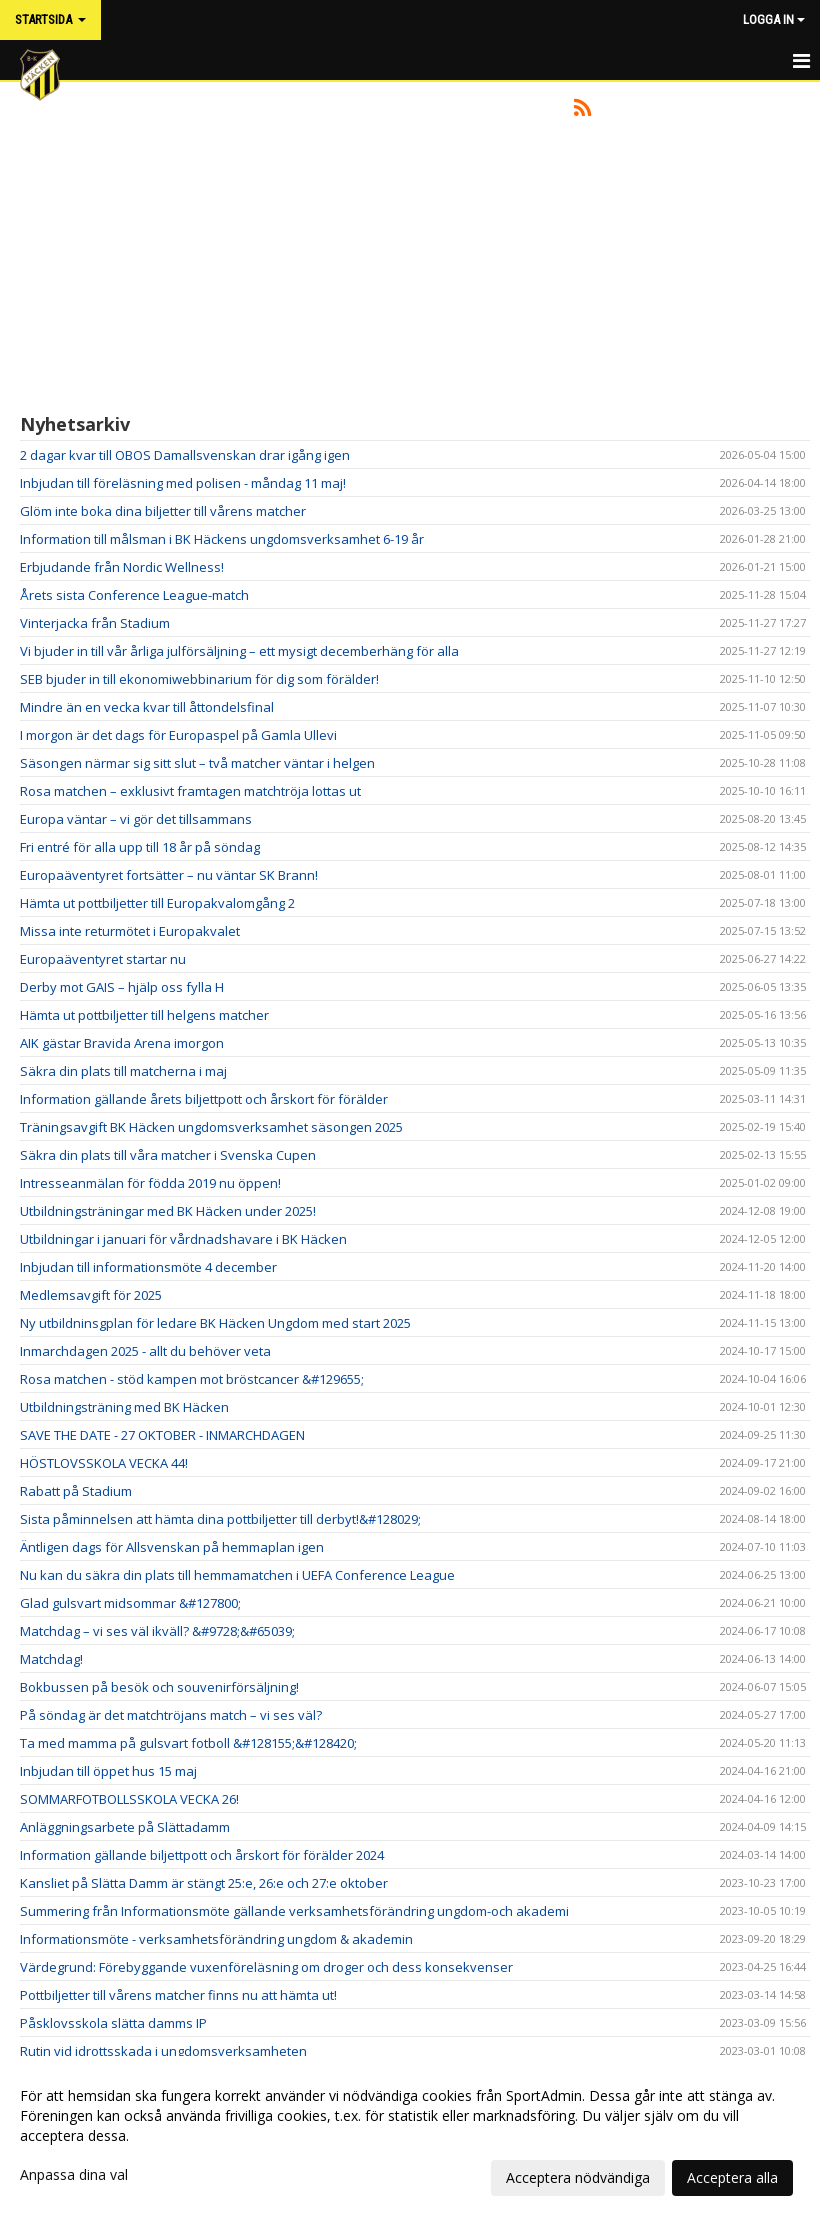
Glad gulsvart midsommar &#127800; (130, 1603)
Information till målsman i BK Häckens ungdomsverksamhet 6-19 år (222, 539)
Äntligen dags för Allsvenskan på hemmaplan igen (172, 1547)
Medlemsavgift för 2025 (91, 1295)
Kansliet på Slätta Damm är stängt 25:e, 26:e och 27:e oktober (204, 1883)
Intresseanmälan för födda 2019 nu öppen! (150, 1183)
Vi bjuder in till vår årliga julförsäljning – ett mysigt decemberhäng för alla (239, 651)
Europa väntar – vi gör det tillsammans (136, 819)
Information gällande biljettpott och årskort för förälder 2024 (202, 1855)
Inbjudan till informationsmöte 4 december (148, 1267)
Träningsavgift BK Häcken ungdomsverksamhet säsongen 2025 (211, 1127)
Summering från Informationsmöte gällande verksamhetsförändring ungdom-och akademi (294, 1911)
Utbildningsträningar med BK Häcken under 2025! (168, 1211)
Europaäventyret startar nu (103, 959)
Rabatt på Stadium (76, 1491)
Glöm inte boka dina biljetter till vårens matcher (163, 511)
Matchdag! (51, 1659)
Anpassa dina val (74, 2175)
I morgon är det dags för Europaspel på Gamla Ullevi (178, 735)
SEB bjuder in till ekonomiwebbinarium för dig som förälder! (199, 679)
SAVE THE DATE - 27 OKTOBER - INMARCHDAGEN (162, 1435)
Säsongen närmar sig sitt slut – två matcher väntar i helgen (197, 763)
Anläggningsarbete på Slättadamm (125, 1827)
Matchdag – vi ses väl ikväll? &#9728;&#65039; (157, 1631)
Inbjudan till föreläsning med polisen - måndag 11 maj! (183, 483)
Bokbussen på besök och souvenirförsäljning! (159, 1687)
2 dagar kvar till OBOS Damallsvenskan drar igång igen (185, 455)
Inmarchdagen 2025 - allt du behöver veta (145, 1351)
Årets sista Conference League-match (134, 595)
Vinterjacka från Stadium (95, 623)
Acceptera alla (732, 2177)
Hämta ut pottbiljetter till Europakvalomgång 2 (157, 903)
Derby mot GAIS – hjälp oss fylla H (122, 987)
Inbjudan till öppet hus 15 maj (108, 1771)
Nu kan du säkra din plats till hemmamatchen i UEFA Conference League (237, 1575)
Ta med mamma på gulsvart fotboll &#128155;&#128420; (188, 1743)
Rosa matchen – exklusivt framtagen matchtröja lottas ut (190, 791)
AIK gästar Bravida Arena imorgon (122, 1043)
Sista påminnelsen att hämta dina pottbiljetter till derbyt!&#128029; (220, 1519)
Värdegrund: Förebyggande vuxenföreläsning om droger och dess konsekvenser (266, 1967)
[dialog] (410, 2136)
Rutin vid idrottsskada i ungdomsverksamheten (163, 2051)
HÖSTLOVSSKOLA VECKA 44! (104, 1463)
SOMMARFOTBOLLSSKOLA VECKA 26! (129, 1799)
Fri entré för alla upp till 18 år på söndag (140, 847)
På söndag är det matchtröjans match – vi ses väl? (171, 1715)
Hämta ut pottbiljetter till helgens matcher (144, 1015)
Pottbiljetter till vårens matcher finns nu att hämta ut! (178, 1995)
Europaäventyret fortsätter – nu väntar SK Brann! (169, 875)
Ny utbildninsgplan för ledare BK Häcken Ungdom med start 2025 (215, 1323)
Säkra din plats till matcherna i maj (123, 1071)
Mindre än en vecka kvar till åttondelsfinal (147, 707)
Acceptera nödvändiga (578, 2177)
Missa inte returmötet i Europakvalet (130, 931)
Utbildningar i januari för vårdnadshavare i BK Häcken (183, 1239)
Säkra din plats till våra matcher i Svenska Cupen (168, 1155)
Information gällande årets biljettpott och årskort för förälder (204, 1099)
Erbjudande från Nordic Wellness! (122, 567)
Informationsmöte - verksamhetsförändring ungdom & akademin (216, 1939)
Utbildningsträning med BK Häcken (124, 1407)
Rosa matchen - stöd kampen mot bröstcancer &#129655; (192, 1379)
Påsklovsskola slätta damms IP (113, 2023)
